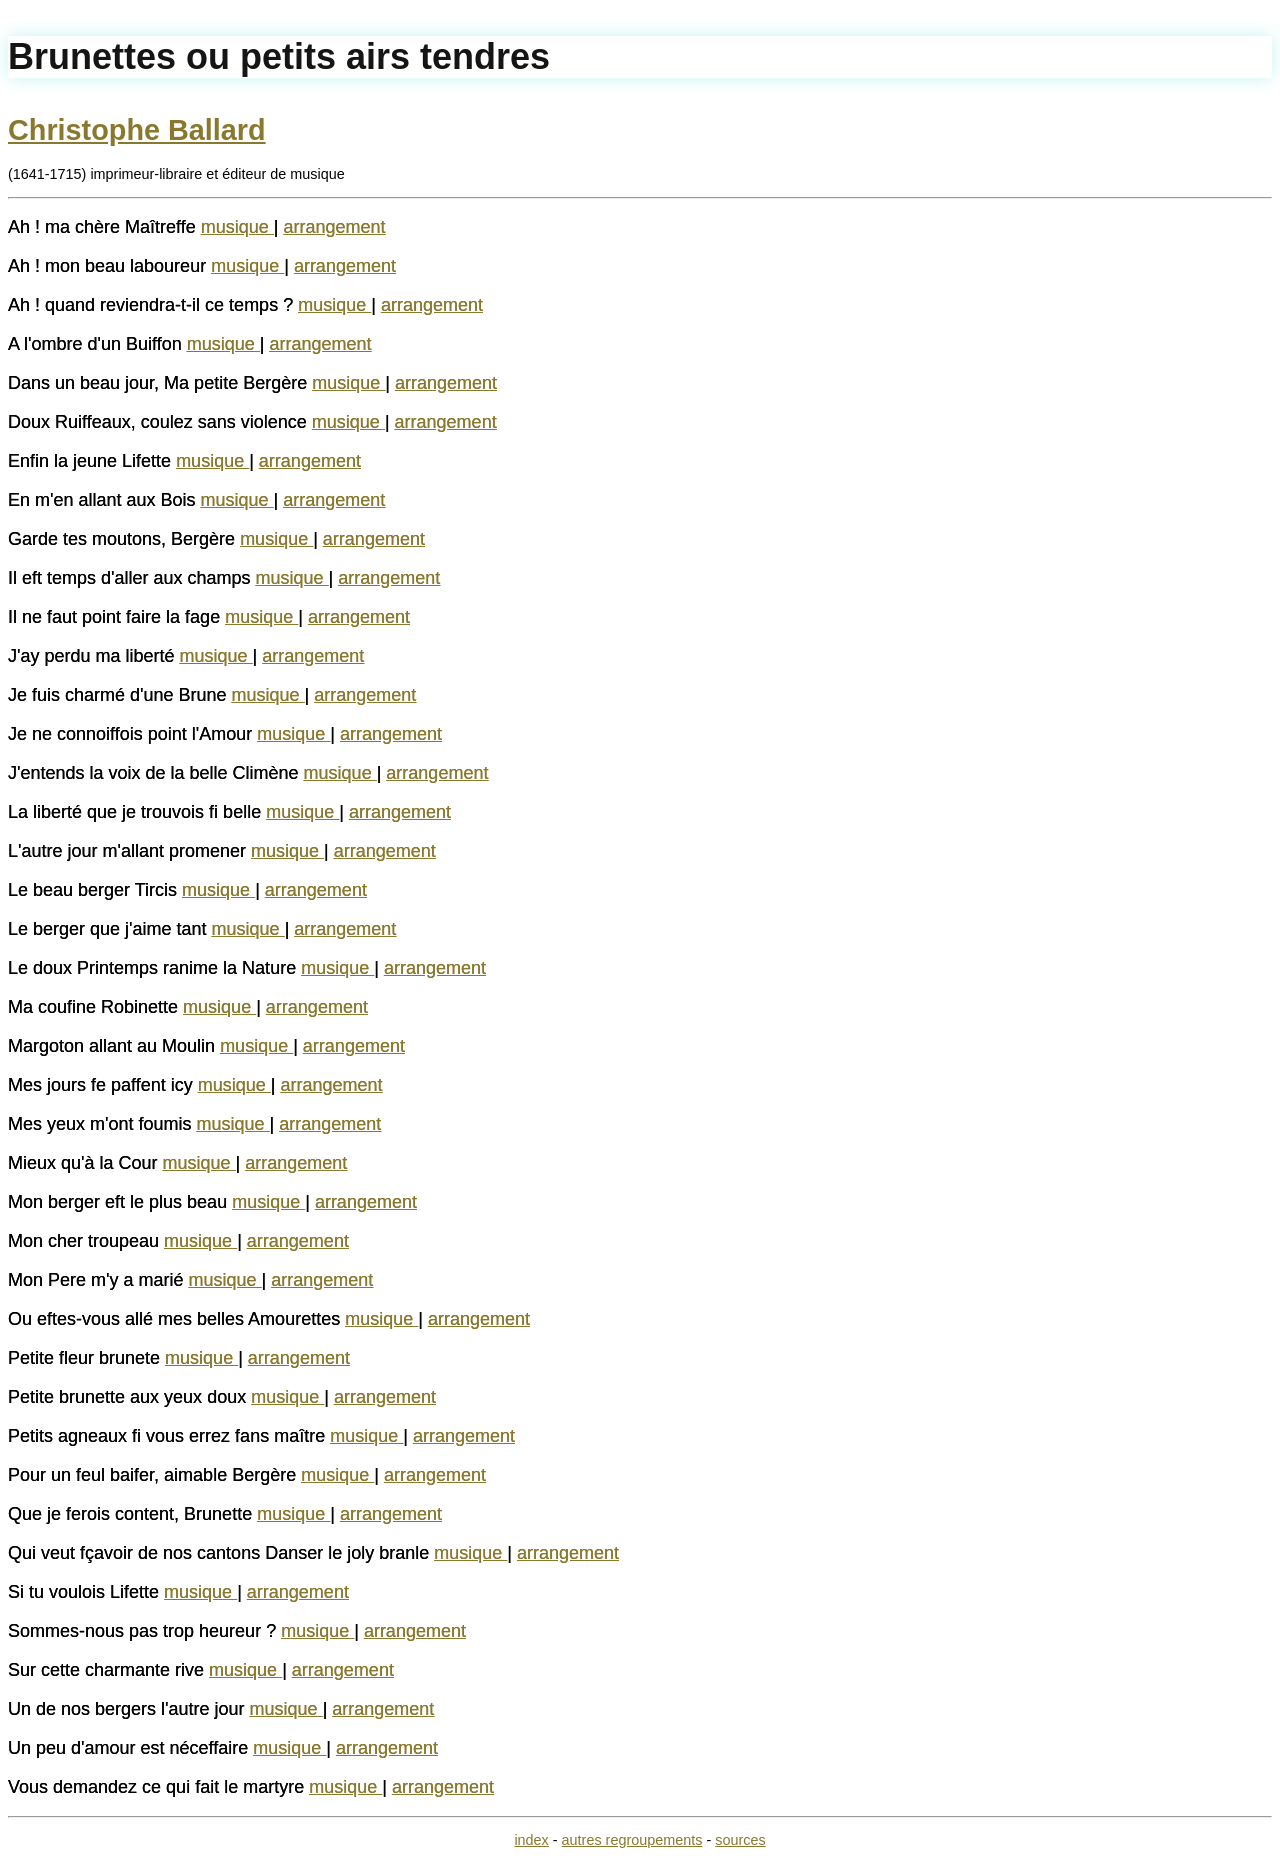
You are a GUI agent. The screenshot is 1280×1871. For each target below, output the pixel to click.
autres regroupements (632, 1840)
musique (237, 227)
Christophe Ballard (137, 130)
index (531, 1840)
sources (740, 1840)
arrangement (335, 227)
